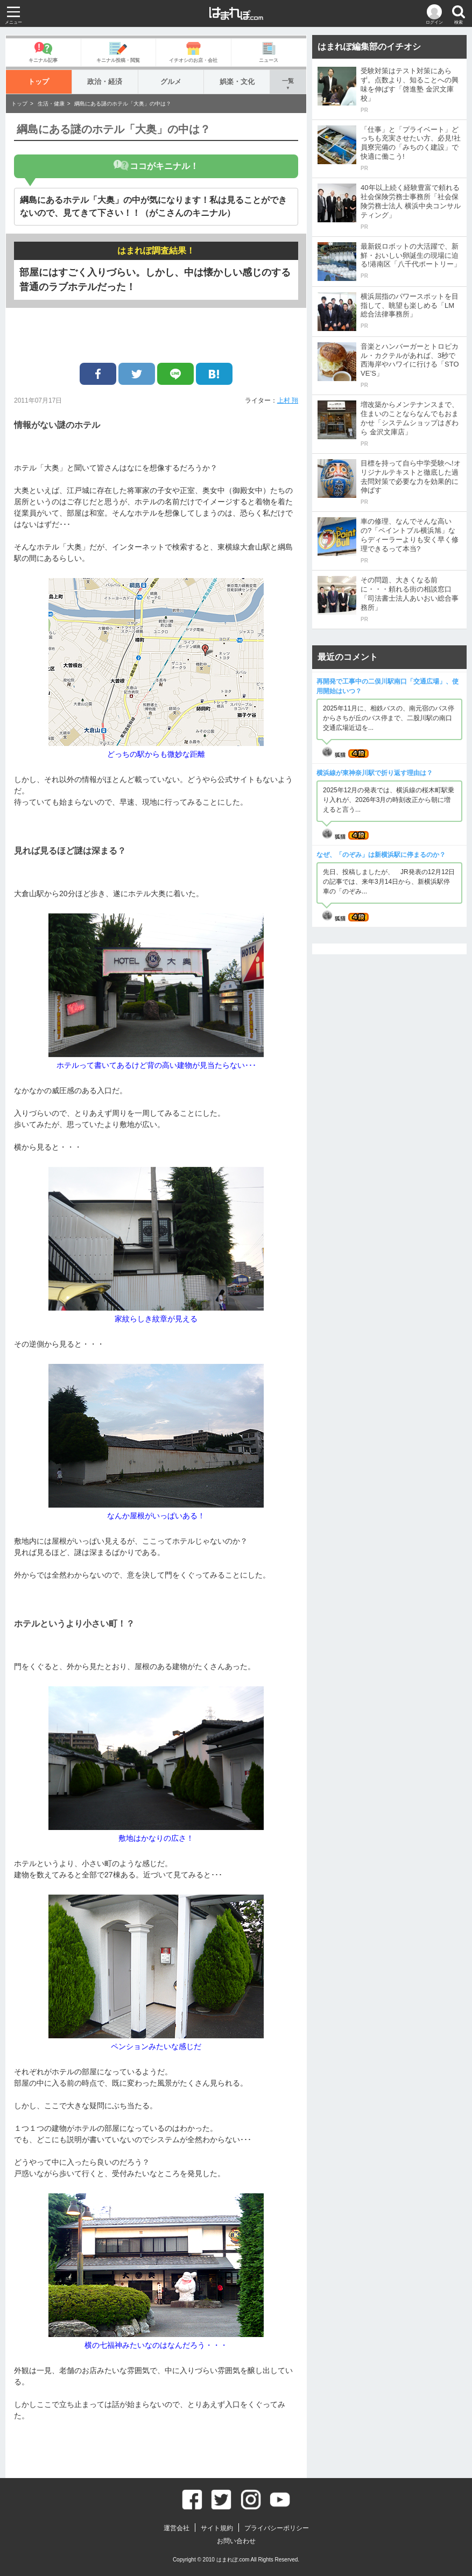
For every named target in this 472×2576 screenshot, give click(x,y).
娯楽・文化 (237, 82)
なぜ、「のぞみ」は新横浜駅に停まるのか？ (381, 854)
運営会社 (176, 2528)
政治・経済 (104, 82)
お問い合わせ (236, 2541)
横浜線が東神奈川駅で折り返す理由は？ (374, 773)
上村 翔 (287, 400)
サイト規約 (217, 2528)
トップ (38, 82)
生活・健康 (51, 104)
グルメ (170, 82)
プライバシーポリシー (276, 2528)
